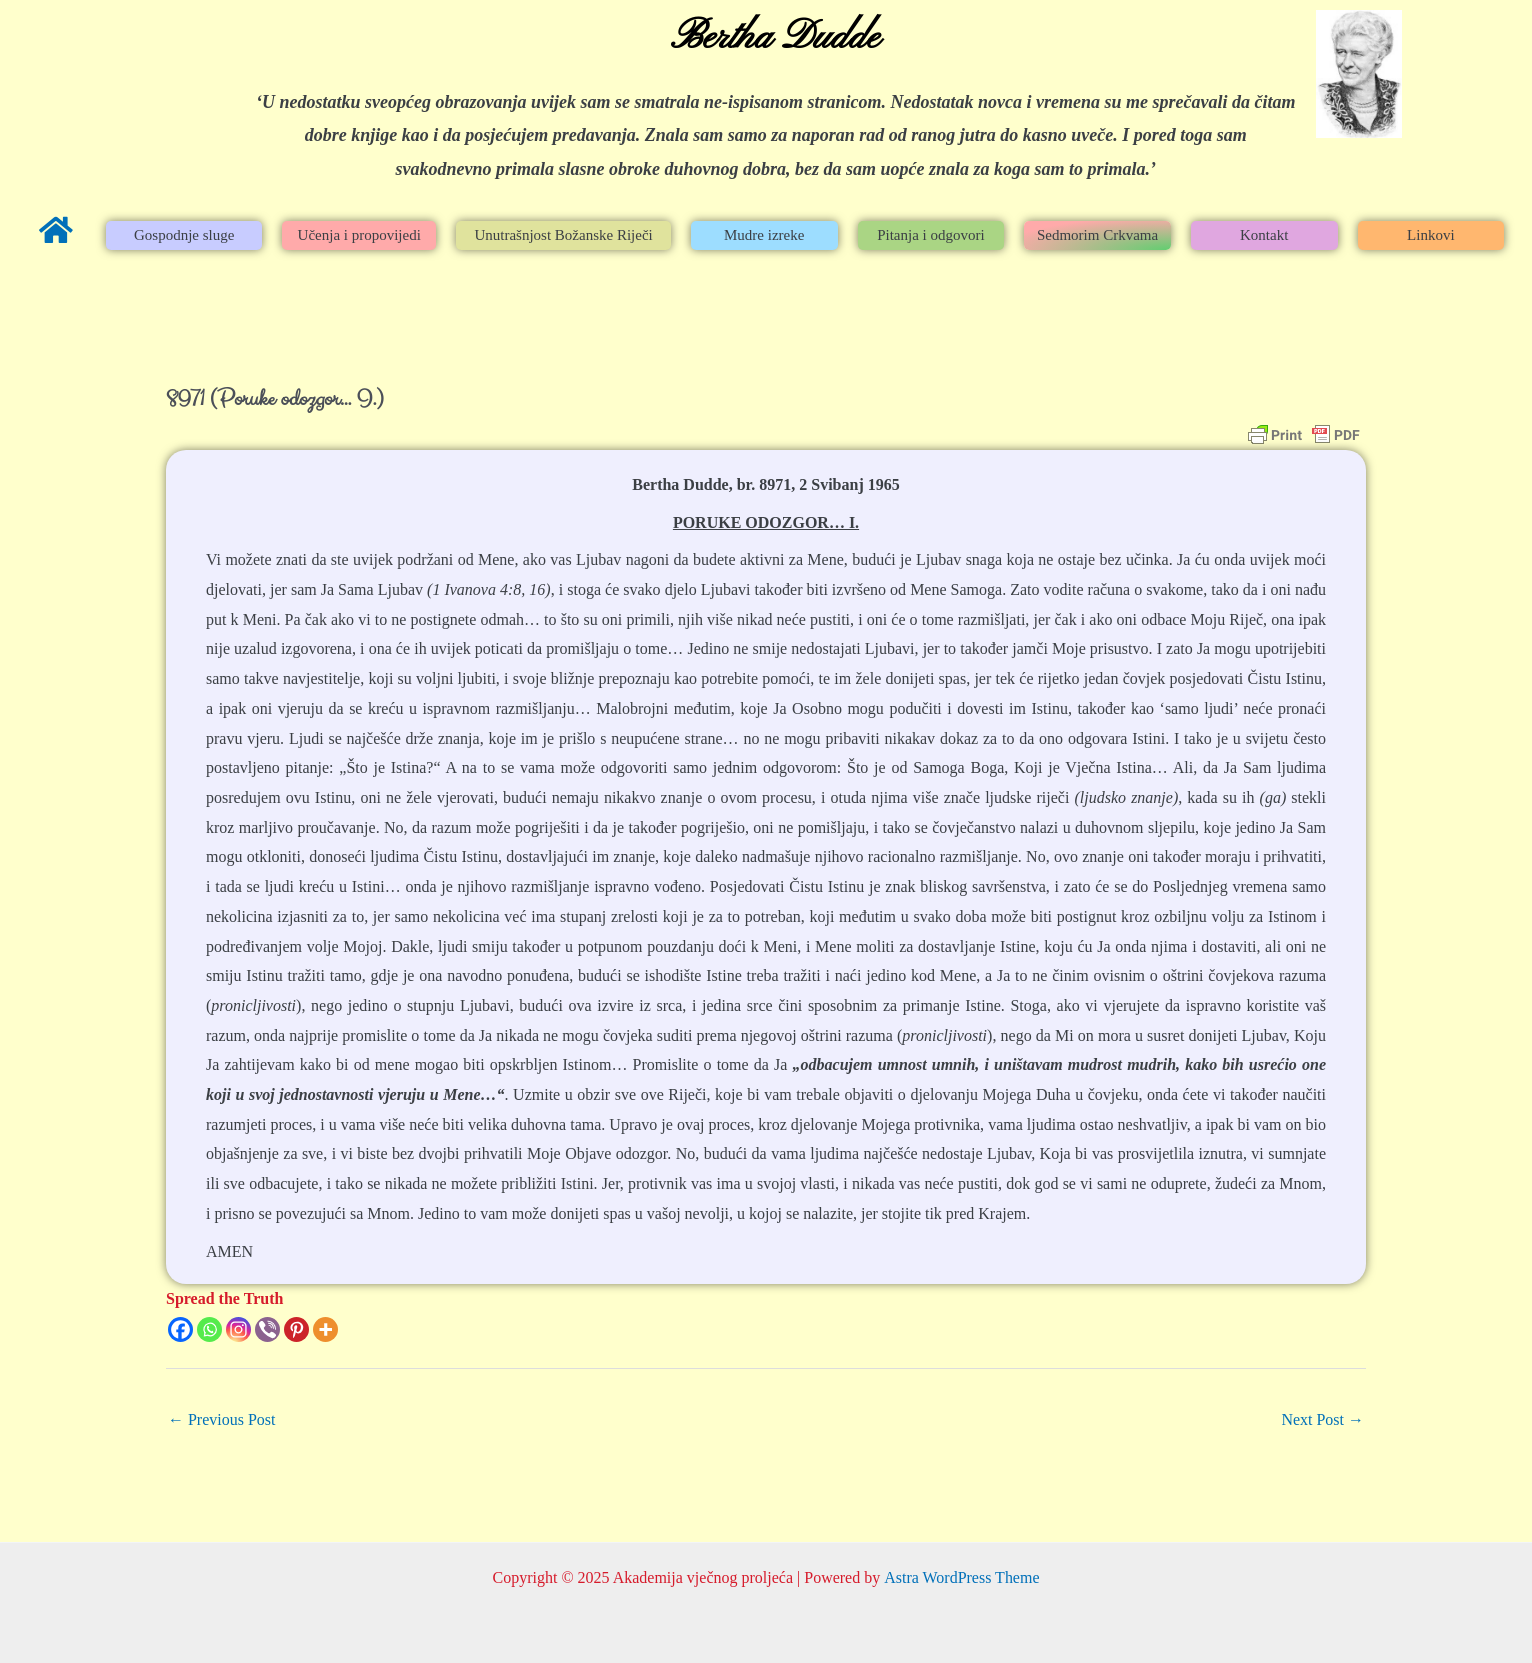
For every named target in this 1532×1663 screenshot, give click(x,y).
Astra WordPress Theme (961, 1577)
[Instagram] (238, 1329)
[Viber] (267, 1329)
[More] (325, 1329)
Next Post (1322, 1419)
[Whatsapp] (209, 1329)
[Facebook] (180, 1329)
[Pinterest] (296, 1329)
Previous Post (222, 1419)
